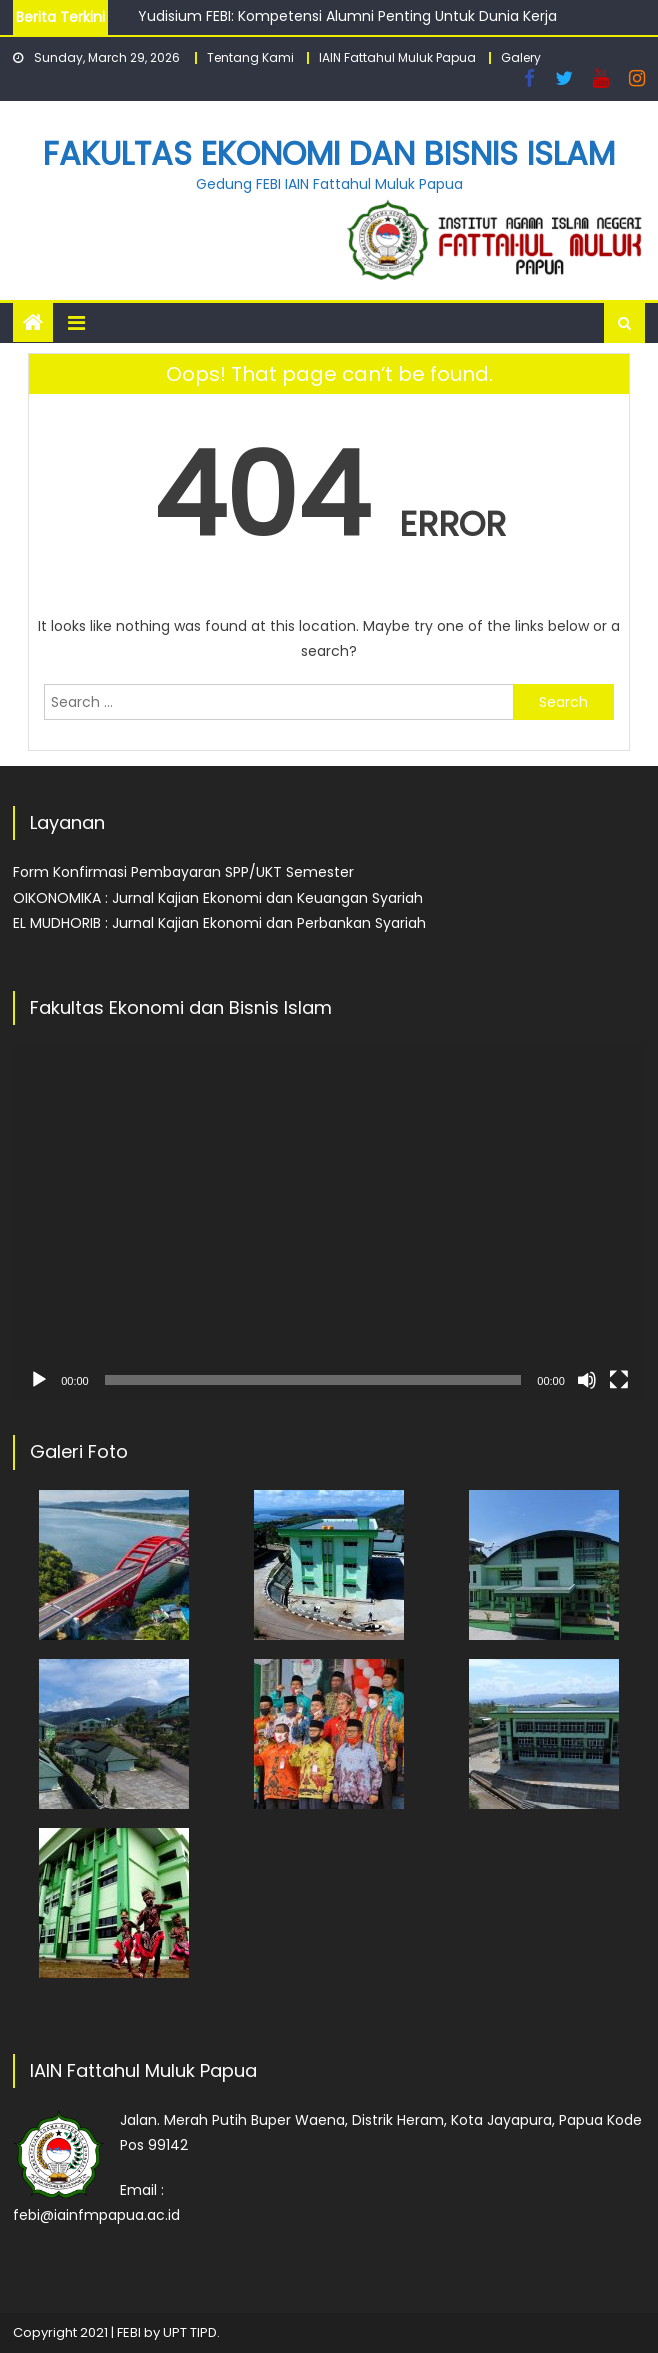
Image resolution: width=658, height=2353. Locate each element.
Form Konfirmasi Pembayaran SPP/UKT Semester (183, 872)
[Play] (39, 1380)
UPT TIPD (190, 2332)
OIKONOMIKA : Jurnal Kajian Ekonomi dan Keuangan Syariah (218, 898)
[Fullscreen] (619, 1380)
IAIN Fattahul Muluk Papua (397, 57)
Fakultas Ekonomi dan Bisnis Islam (329, 153)
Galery (521, 57)
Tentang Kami (250, 57)
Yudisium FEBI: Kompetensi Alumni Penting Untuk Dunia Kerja (347, 16)
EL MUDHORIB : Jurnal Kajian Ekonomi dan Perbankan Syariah (219, 923)
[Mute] (587, 1380)
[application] (329, 1222)
